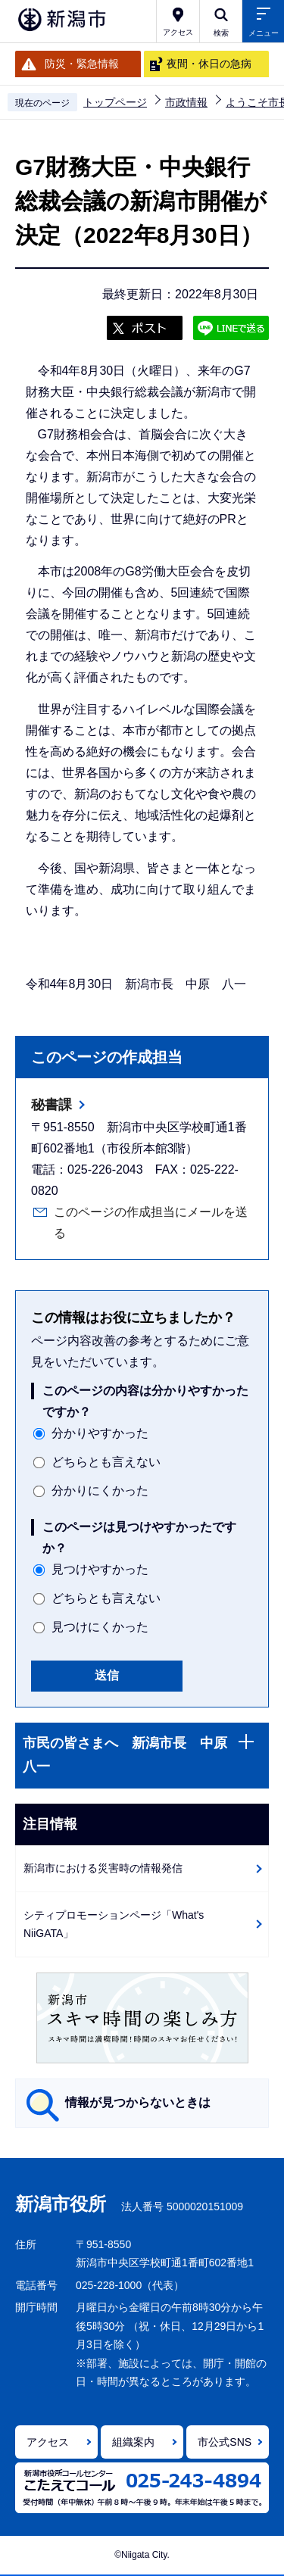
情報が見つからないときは (138, 2102)
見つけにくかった (99, 1626)
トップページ (115, 102)
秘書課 (51, 1104)
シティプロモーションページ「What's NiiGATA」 (113, 1924)
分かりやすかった (99, 1433)
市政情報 (186, 102)
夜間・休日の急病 (209, 64)
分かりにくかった (99, 1490)
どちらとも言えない (106, 1461)
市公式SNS (224, 2442)
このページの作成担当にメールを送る (151, 1222)
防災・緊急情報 (82, 64)
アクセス (48, 2442)
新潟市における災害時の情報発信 (103, 1868)
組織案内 (133, 2442)
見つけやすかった (99, 1569)
